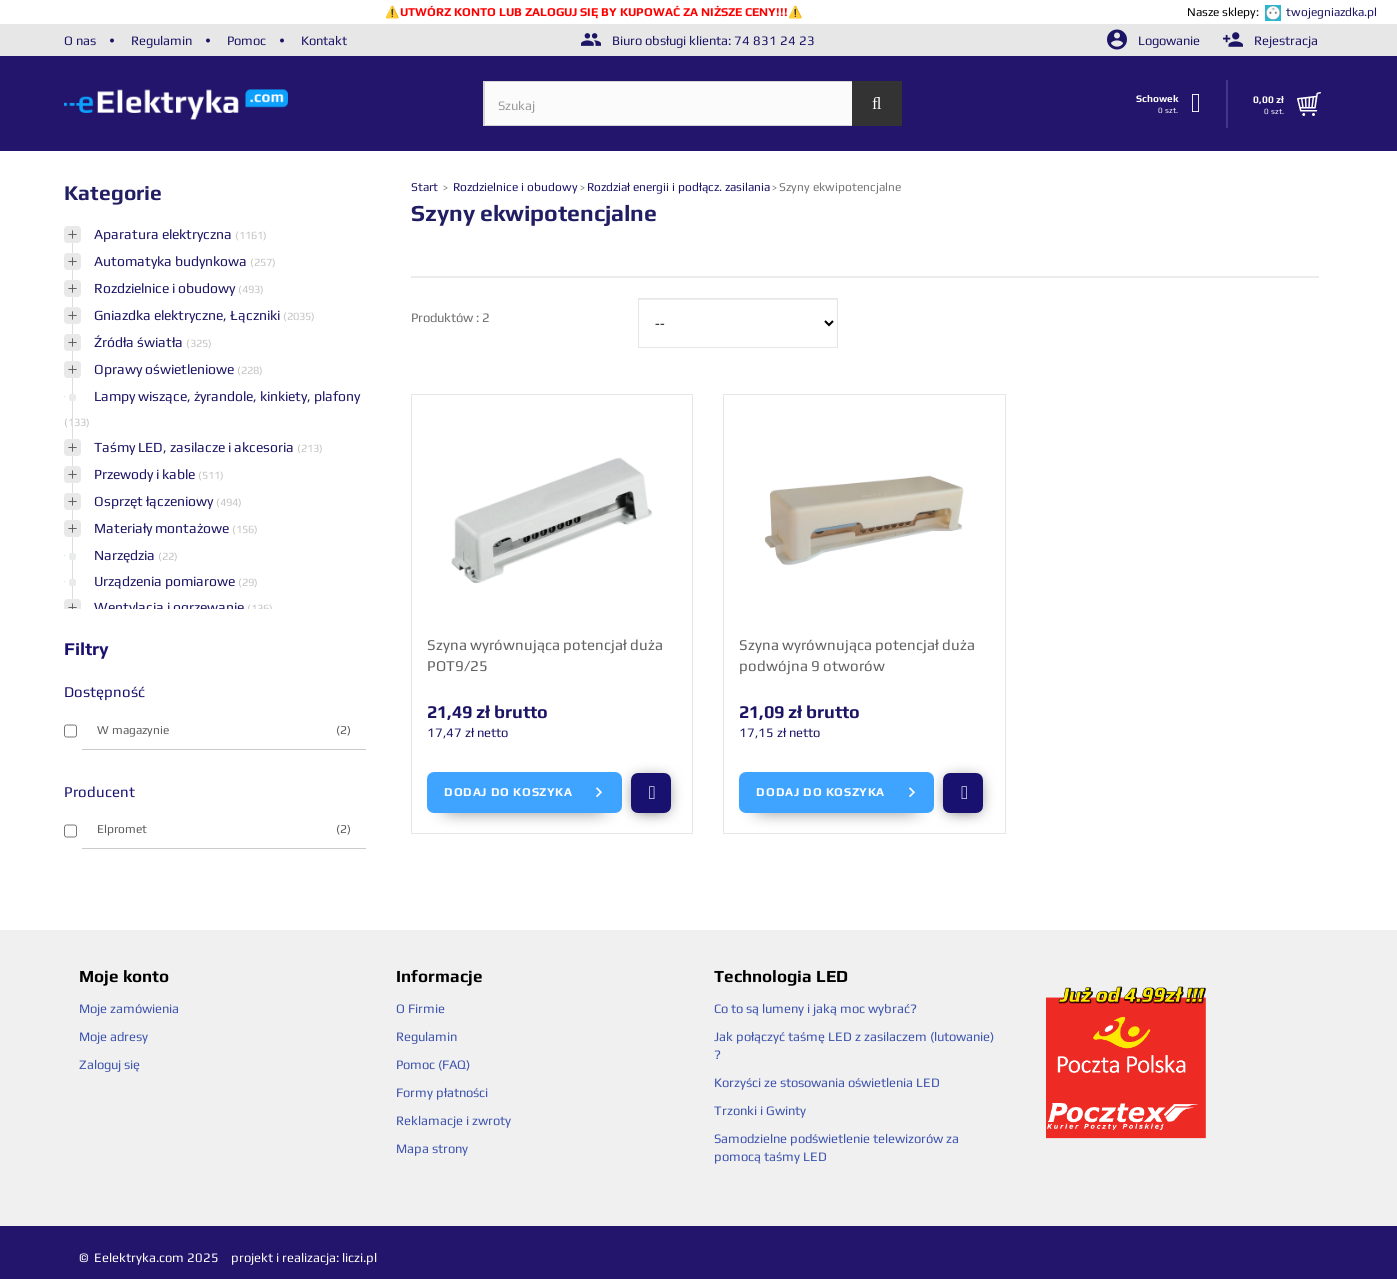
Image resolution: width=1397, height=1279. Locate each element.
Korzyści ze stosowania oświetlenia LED (827, 1082)
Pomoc (246, 40)
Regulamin (161, 40)
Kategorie (113, 192)
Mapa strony (432, 1148)
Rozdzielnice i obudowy (166, 288)
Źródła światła (140, 342)
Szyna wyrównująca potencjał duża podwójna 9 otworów (857, 655)
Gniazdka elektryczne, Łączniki (188, 315)
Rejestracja (1270, 40)
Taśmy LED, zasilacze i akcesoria (195, 447)
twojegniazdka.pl (1331, 12)
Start (426, 187)
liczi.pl (359, 1257)
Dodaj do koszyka (524, 793)
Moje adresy (113, 1036)
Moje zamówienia (129, 1008)
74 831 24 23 (774, 40)
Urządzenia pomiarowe (166, 581)
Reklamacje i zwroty (453, 1120)
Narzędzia (126, 555)
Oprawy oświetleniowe (165, 369)
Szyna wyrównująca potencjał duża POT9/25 (545, 655)
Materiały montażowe (163, 528)
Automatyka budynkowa (172, 261)
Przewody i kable (146, 474)
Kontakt (324, 40)
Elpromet (224, 829)
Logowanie (1155, 40)
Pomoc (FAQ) (433, 1064)
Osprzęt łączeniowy (155, 501)
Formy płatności (442, 1092)
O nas (80, 40)
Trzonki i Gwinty (760, 1110)
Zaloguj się (109, 1064)
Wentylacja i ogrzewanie (170, 607)
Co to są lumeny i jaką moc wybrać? (815, 1008)
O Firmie (420, 1008)
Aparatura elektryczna (164, 234)
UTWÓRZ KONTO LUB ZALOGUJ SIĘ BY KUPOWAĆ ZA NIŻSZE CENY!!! (594, 12)
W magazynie (224, 730)
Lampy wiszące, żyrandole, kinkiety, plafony (227, 396)
